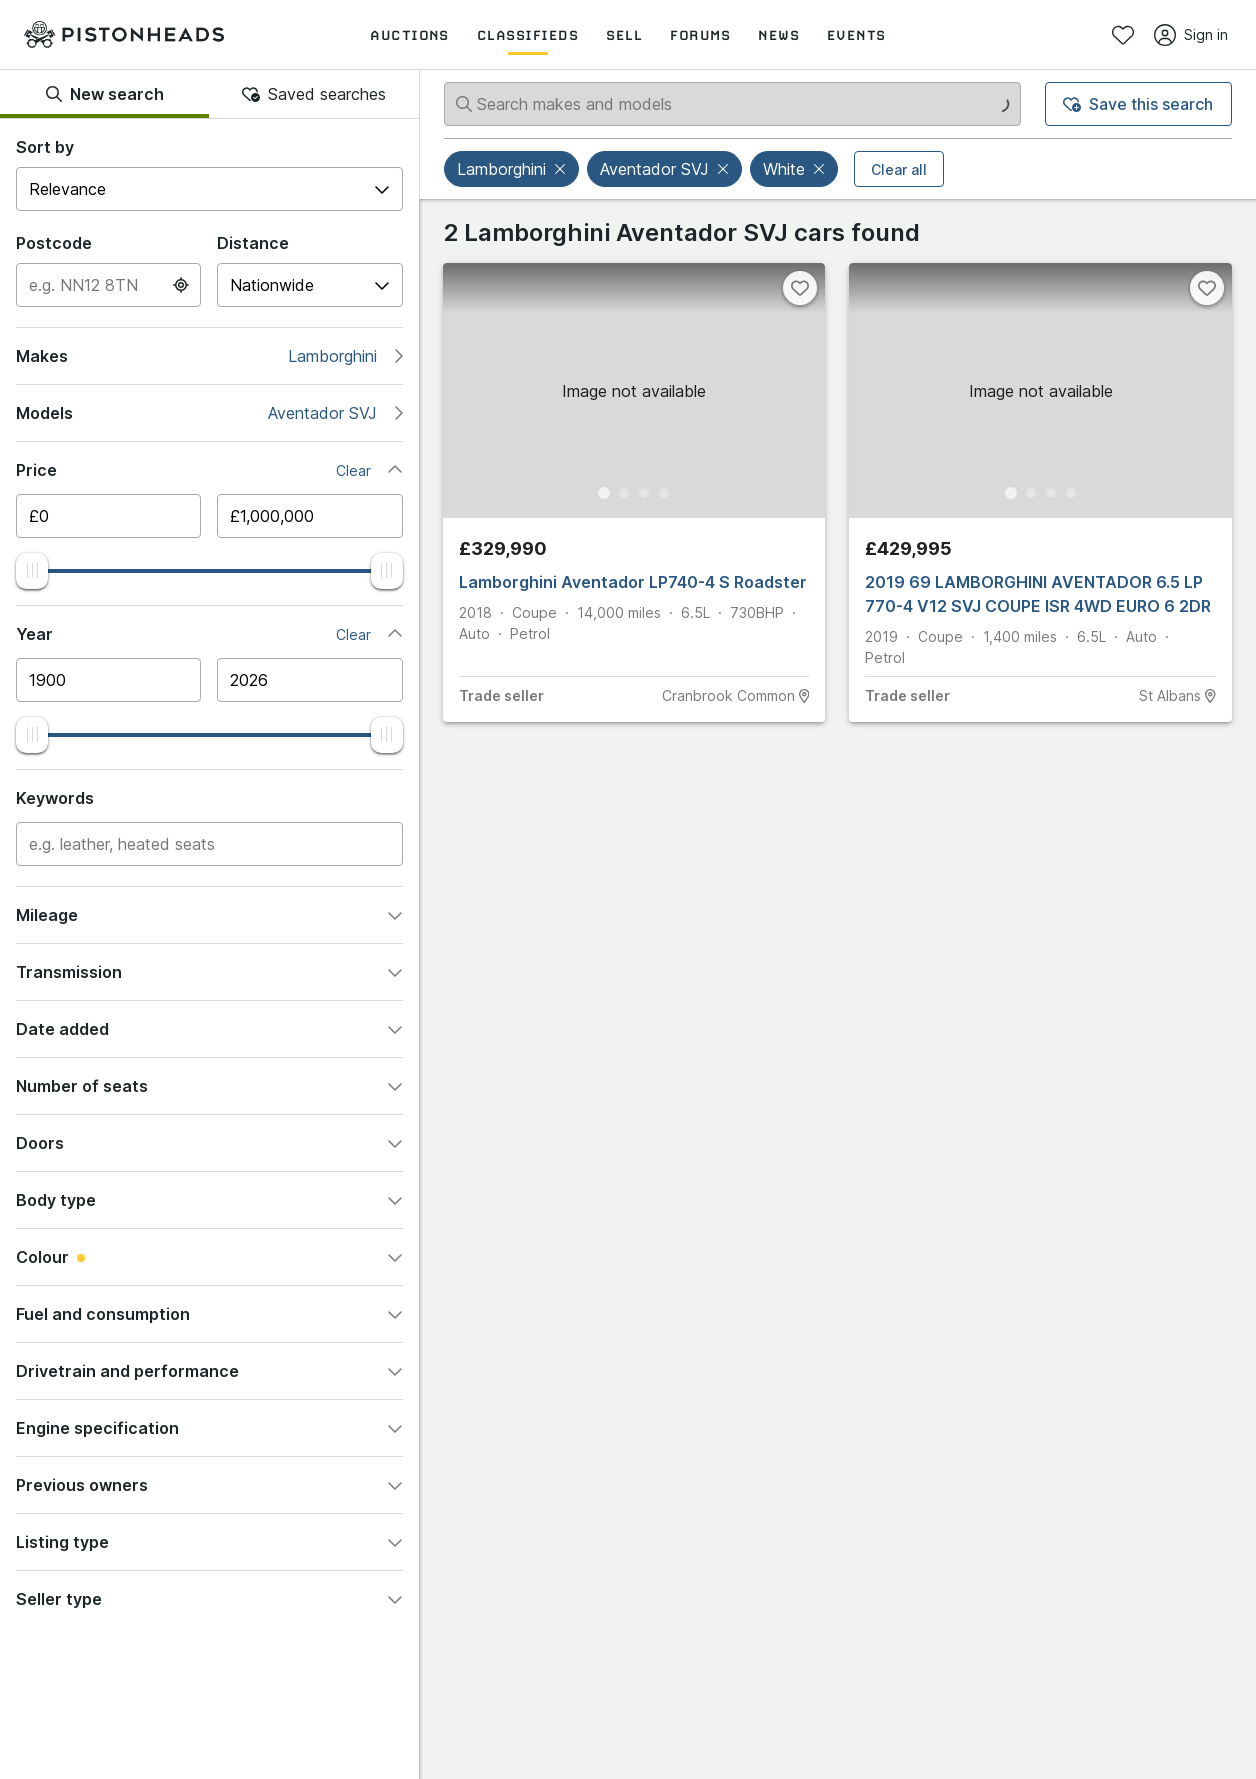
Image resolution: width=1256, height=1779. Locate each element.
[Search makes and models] (732, 104)
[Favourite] (800, 288)
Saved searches (314, 94)
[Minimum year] (108, 680)
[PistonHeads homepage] (124, 35)
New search (105, 94)
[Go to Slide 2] (624, 493)
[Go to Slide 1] (604, 493)
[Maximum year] (309, 680)
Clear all (899, 169)
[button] (562, 169)
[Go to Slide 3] (644, 493)
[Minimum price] (108, 516)
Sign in (1191, 35)
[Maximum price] (309, 516)
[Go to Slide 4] (664, 493)
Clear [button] (353, 470)
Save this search (1138, 104)
